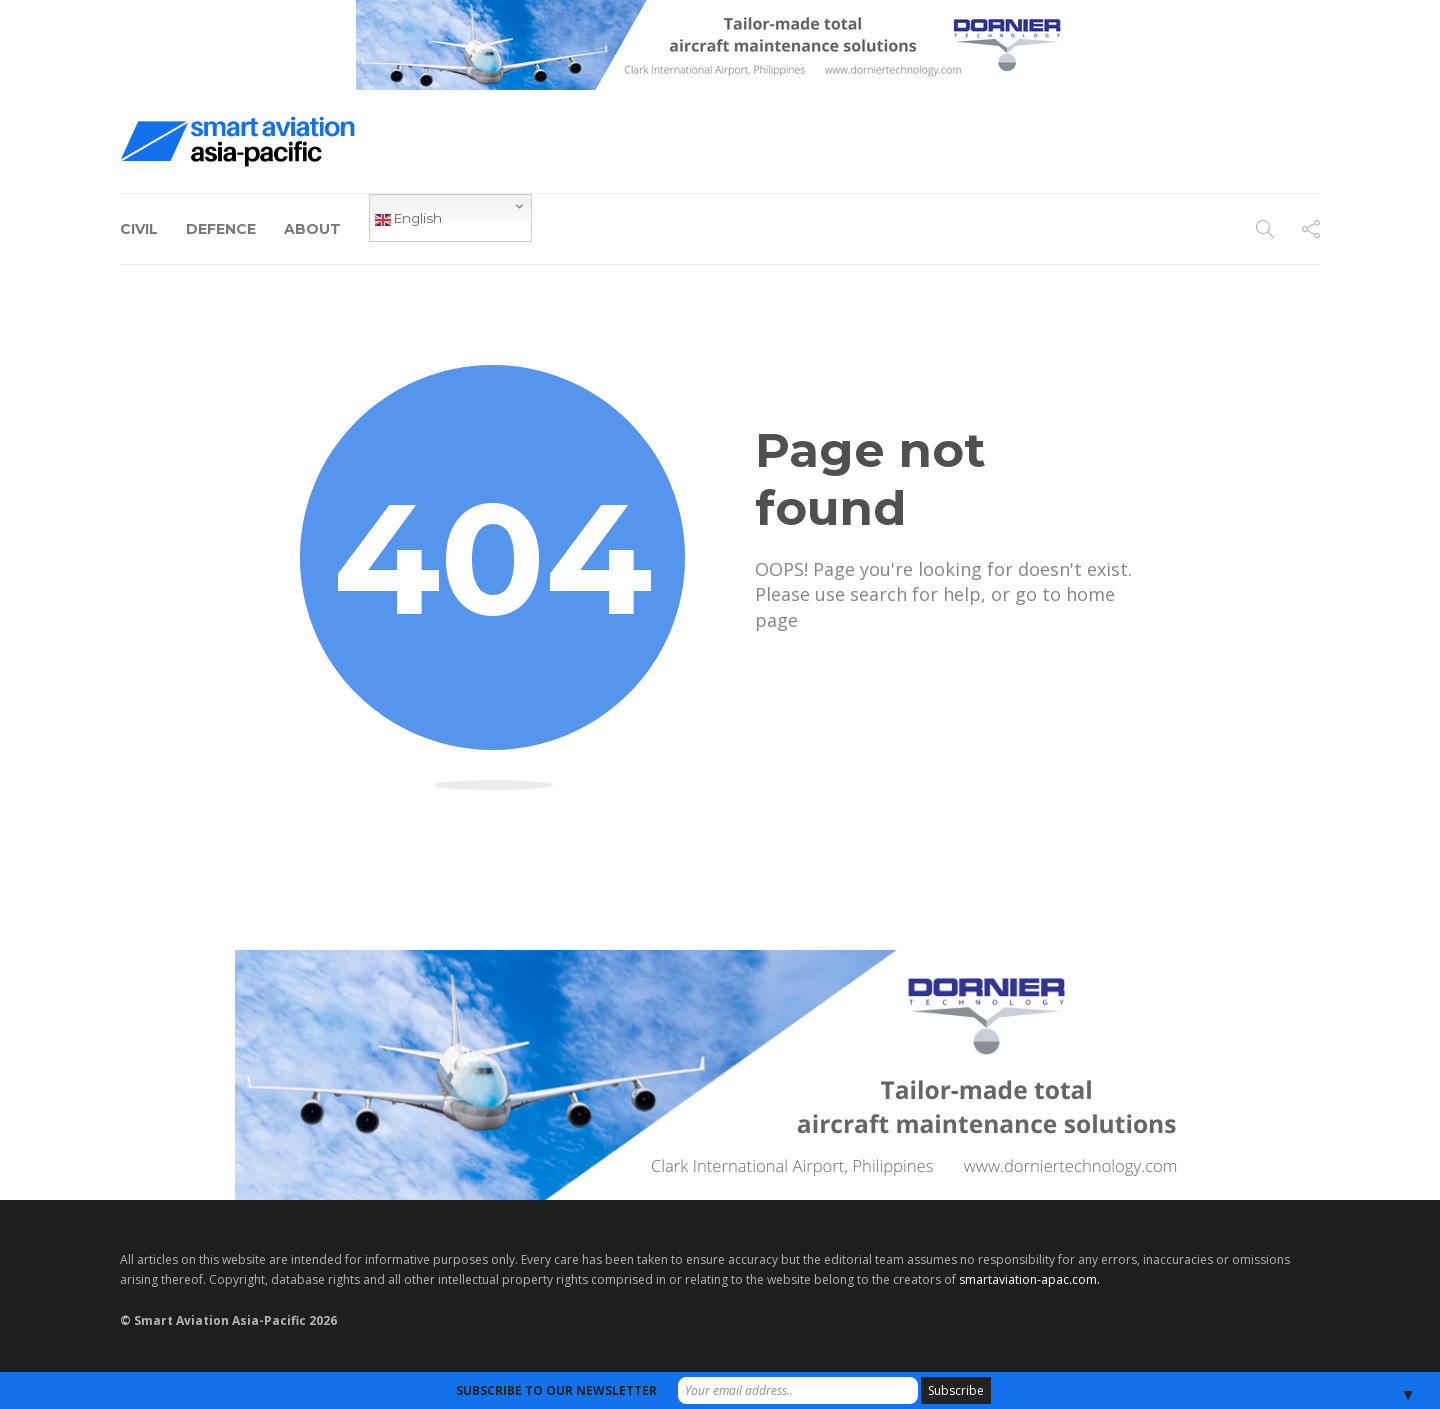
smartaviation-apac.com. (1029, 1279)
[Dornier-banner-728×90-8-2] (720, 43)
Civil (139, 229)
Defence (221, 229)
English (408, 219)
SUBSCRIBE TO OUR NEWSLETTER (556, 1390)
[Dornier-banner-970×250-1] (720, 1073)
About (312, 229)
